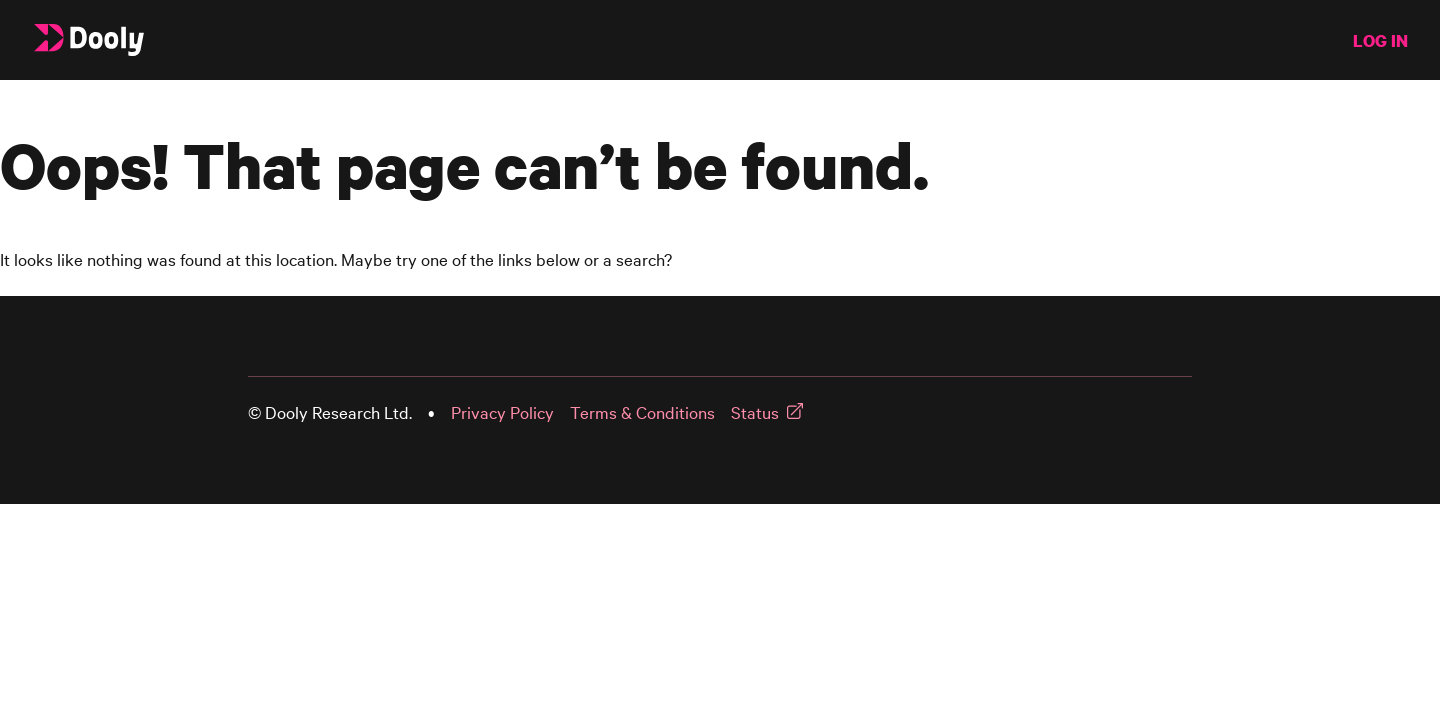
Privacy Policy (502, 412)
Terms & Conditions (642, 412)
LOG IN (1380, 40)
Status (755, 412)
